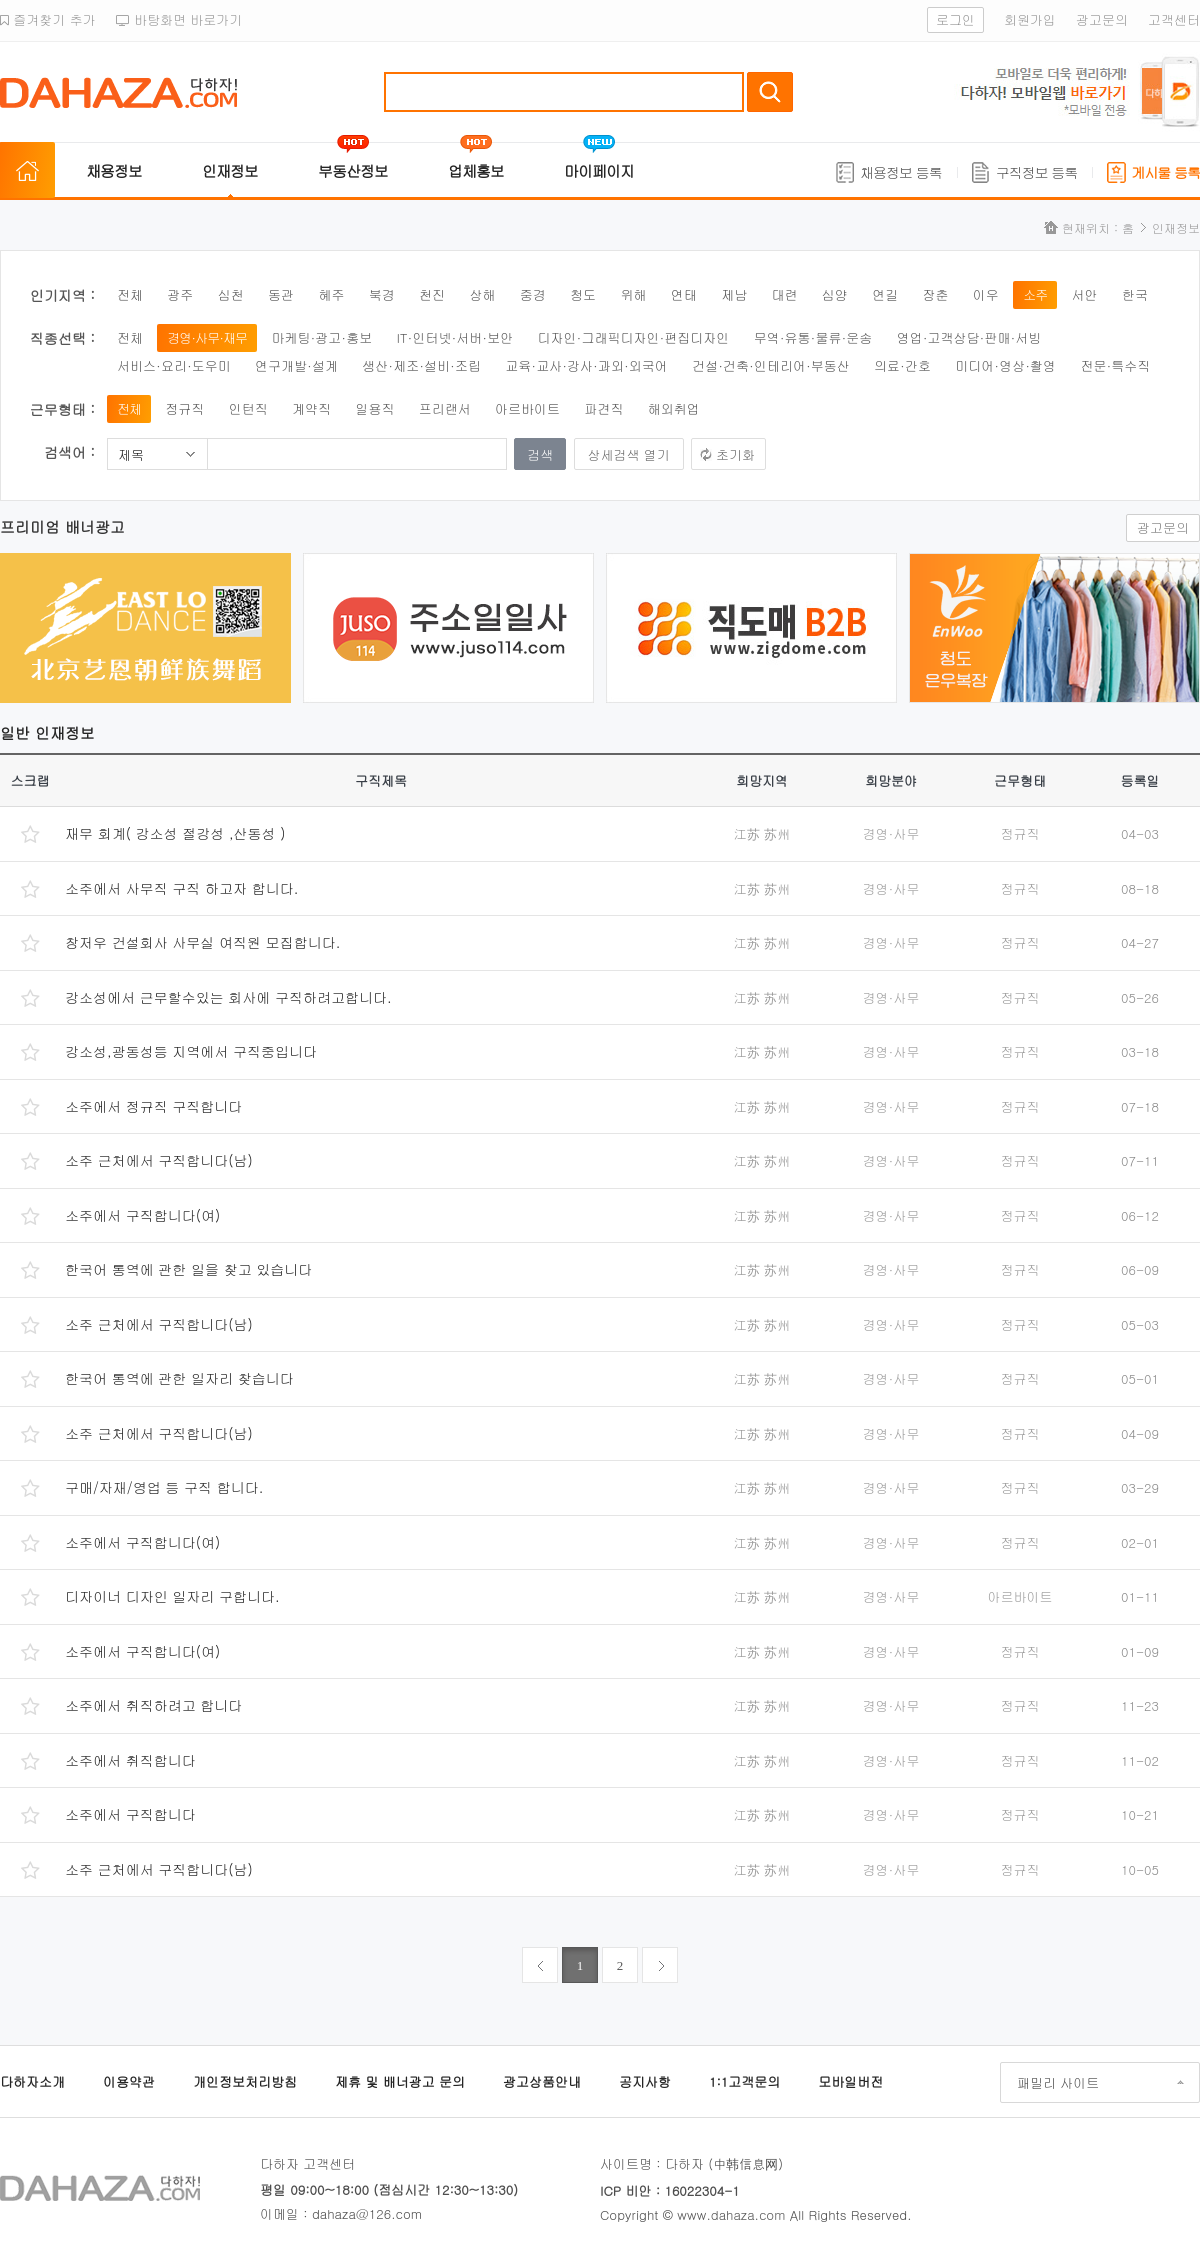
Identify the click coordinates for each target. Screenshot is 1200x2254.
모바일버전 (850, 2081)
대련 (784, 294)
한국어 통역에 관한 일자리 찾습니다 (179, 1378)
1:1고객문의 (744, 2081)
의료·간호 (902, 365)
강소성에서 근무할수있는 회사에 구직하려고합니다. (228, 997)
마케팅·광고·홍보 (321, 337)
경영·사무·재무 (207, 337)
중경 (533, 294)
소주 (1035, 294)
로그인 (955, 19)
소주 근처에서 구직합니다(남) (159, 1160)
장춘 (936, 294)
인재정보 (230, 170)
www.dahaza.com (731, 2214)
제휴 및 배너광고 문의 (400, 2081)
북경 (382, 294)
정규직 (184, 408)
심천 (231, 294)
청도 (583, 294)
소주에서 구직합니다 (130, 1814)
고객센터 (1174, 19)
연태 (684, 294)
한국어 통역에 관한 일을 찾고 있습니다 (188, 1269)
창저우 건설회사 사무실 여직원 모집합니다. (202, 942)
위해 (633, 294)
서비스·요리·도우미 (174, 365)
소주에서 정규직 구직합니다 (153, 1106)
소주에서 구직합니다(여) (142, 1215)
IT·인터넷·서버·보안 (455, 337)
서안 (1085, 294)
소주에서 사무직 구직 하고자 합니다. (181, 888)
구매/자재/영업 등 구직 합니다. (164, 1487)
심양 (835, 294)
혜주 (331, 294)
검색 (770, 92)
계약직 (311, 408)
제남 (734, 294)
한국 (1135, 294)
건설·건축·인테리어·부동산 (771, 365)
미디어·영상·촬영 (1005, 365)
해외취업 (674, 408)
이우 (986, 294)
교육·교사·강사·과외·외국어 (586, 365)
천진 (432, 294)
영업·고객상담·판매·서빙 (969, 337)
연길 (885, 294)
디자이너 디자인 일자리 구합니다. (172, 1596)
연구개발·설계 (296, 365)
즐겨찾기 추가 (48, 19)
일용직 (374, 408)
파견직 (603, 408)
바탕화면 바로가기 (179, 19)
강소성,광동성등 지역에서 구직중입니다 (191, 1051)
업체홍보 (476, 170)
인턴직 (248, 408)
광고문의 (1102, 19)
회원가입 (1030, 19)
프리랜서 (445, 408)
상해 (482, 294)
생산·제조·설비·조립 (421, 365)
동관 (281, 294)
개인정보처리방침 (245, 2081)
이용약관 (129, 2081)
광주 (180, 294)
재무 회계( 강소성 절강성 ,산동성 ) (175, 833)
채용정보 (114, 170)
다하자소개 (32, 2081)
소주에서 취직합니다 (130, 1760)
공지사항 (645, 2081)
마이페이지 (599, 170)
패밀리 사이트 (1058, 2082)
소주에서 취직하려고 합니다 (153, 1705)
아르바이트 (527, 408)
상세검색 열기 (629, 454)
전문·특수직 (1115, 365)
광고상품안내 (542, 2081)
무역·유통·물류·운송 (813, 337)
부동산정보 (353, 170)
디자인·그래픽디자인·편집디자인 (634, 337)
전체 (130, 294)
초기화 (735, 454)
